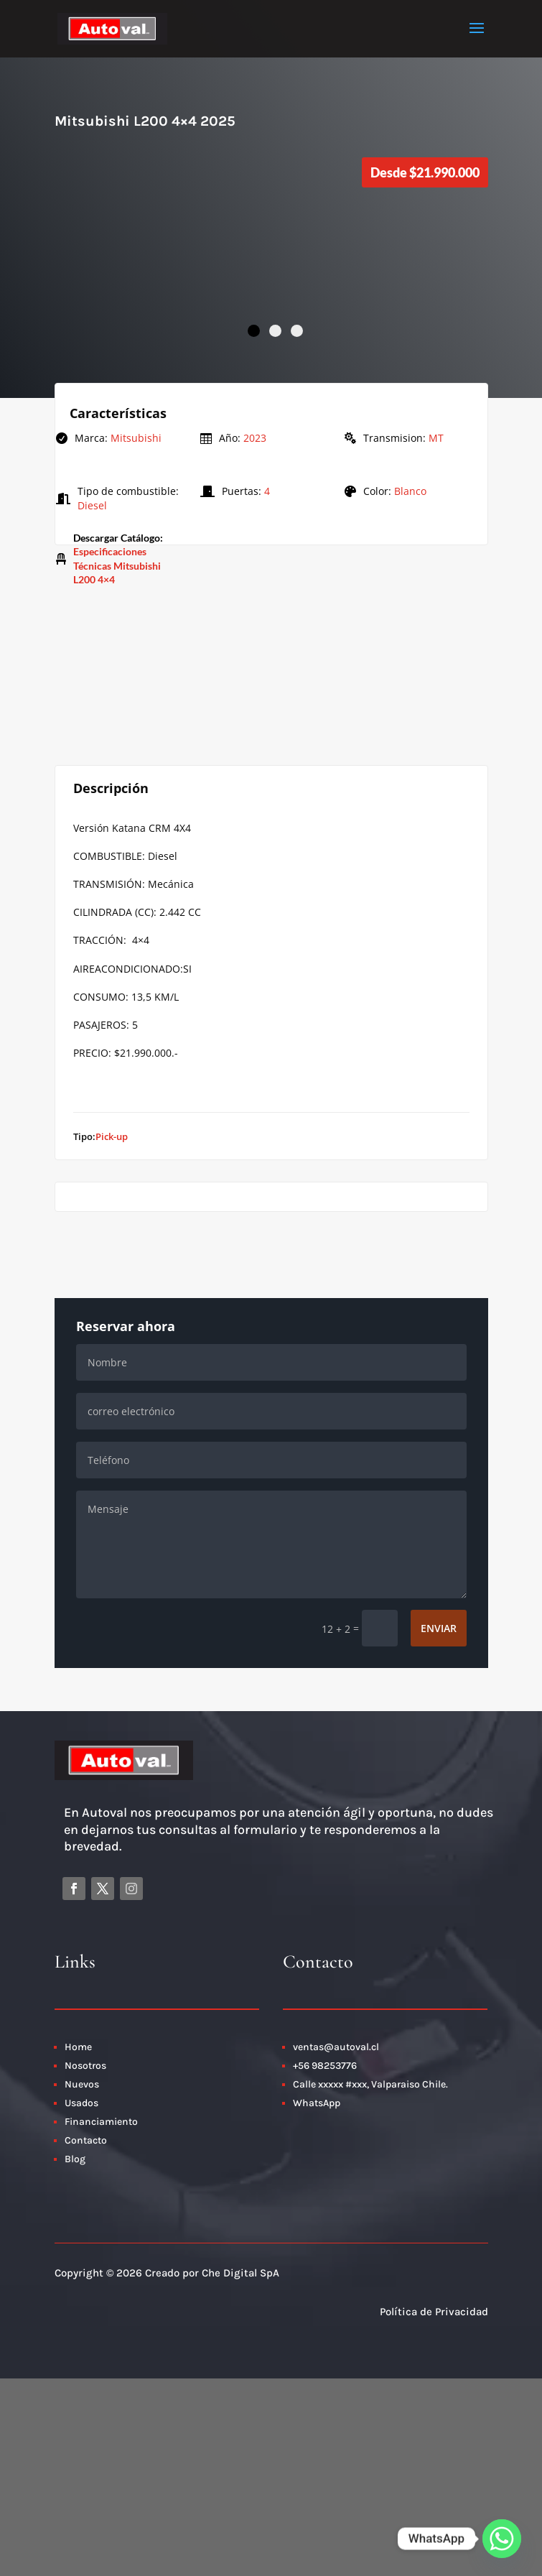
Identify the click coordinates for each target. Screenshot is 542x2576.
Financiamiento (101, 2122)
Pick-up (111, 1136)
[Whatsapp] (501, 2538)
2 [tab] (275, 331)
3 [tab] (297, 331)
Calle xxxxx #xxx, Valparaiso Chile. (370, 2084)
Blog (75, 2159)
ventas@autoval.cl (336, 2047)
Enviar (439, 1628)
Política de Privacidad (434, 2311)
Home (78, 2047)
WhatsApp (316, 2103)
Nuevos (82, 2084)
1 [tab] (254, 331)
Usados (81, 2103)
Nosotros (85, 2066)
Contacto (87, 2140)
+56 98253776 (325, 2066)
